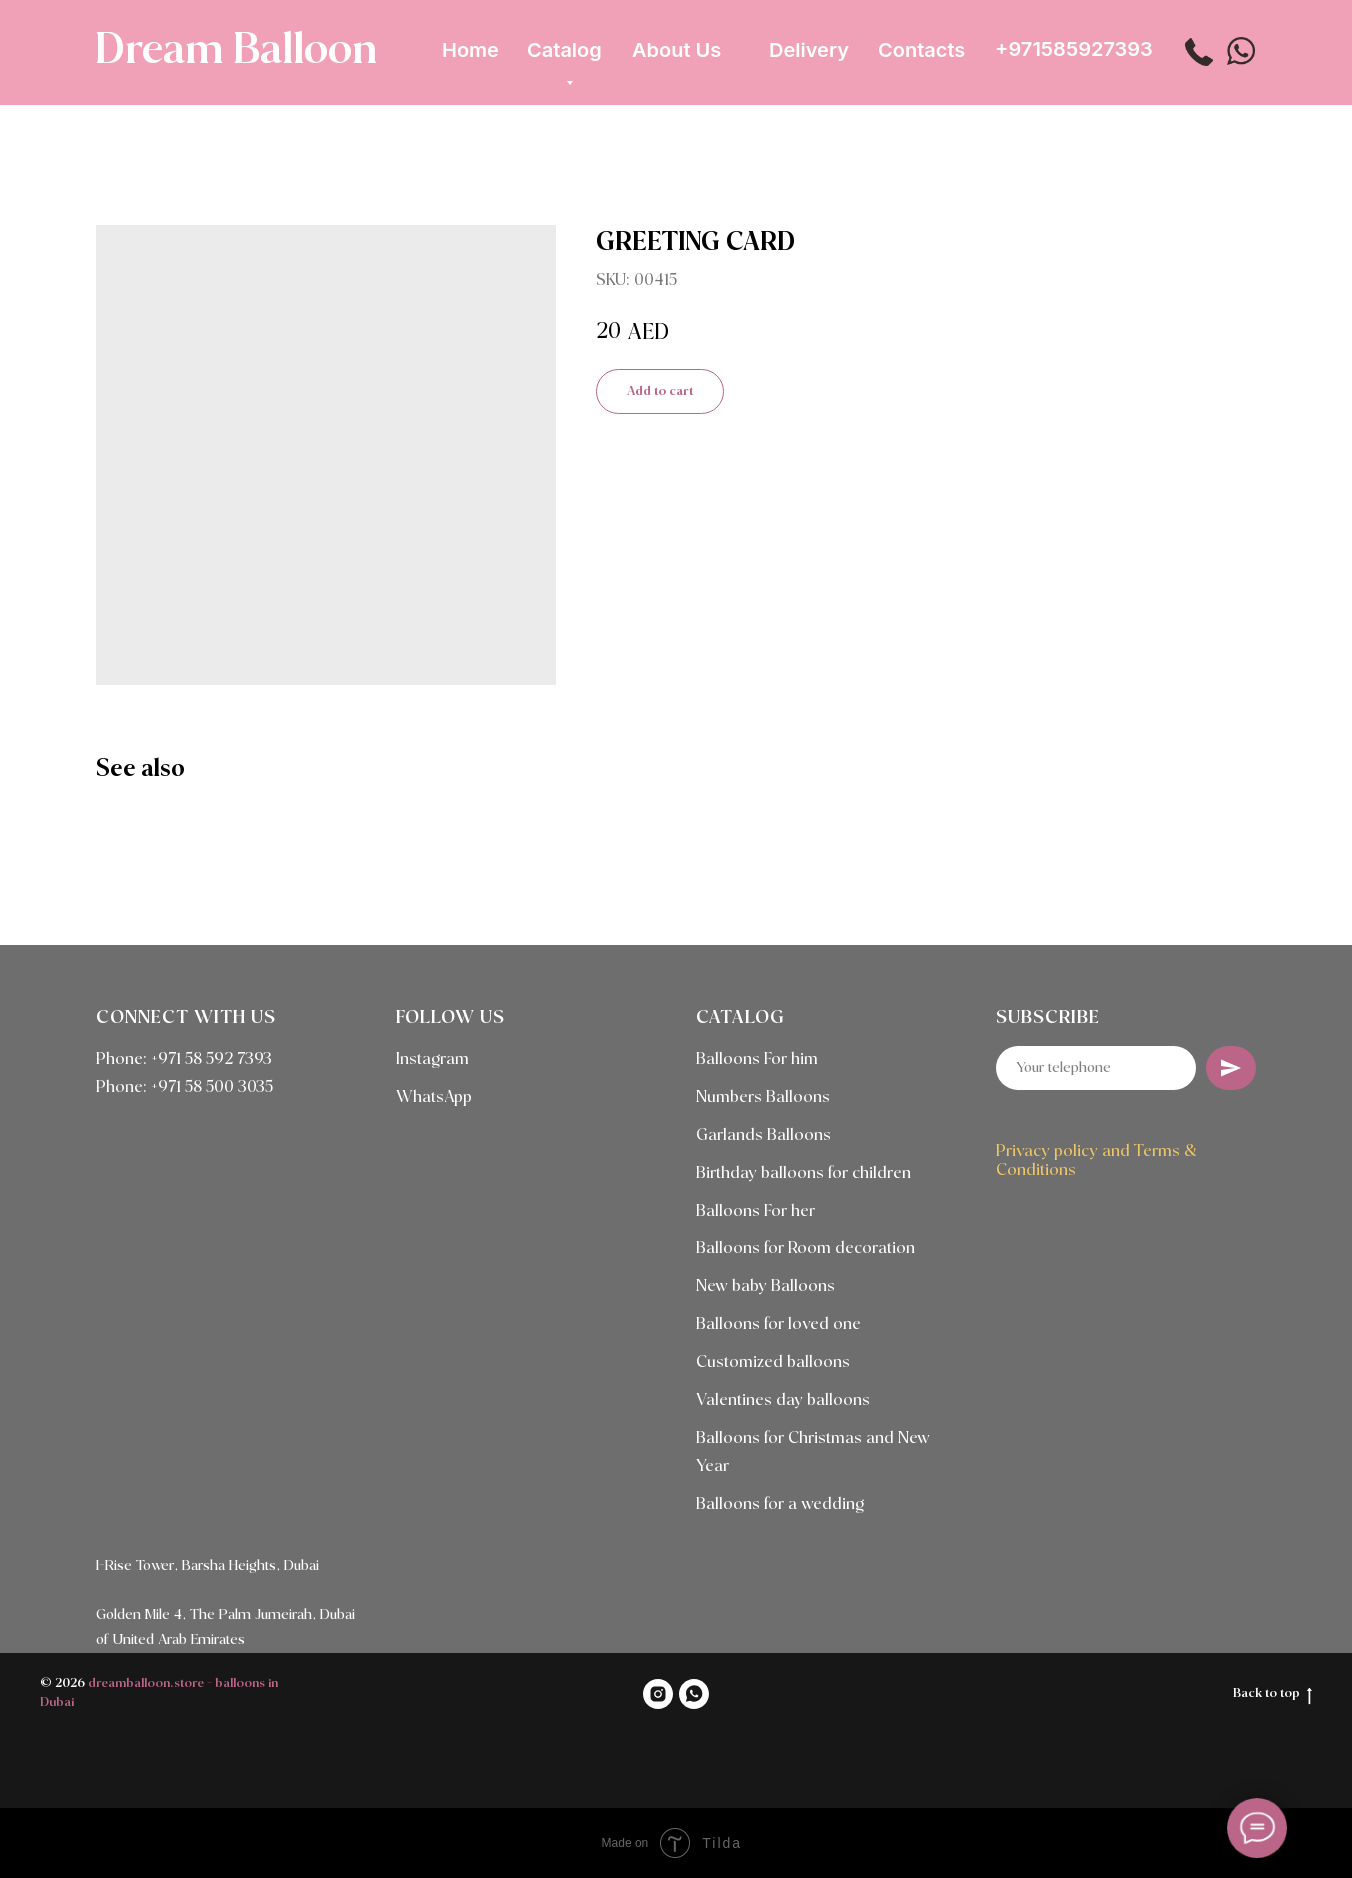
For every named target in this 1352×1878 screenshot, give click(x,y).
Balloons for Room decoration (805, 1248)
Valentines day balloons (783, 1400)
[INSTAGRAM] (658, 1694)
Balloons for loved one (778, 1324)
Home (470, 50)
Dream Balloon (236, 51)
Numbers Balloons (763, 1097)
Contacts (921, 50)
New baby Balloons (765, 1286)
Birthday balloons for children (803, 1173)
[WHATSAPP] (694, 1694)
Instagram (432, 1059)
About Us (676, 50)
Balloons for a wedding (780, 1504)
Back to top (1272, 1695)
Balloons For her (755, 1211)
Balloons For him (757, 1059)
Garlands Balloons (763, 1135)
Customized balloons (773, 1362)
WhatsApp (434, 1097)
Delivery (809, 50)
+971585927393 (1074, 49)
